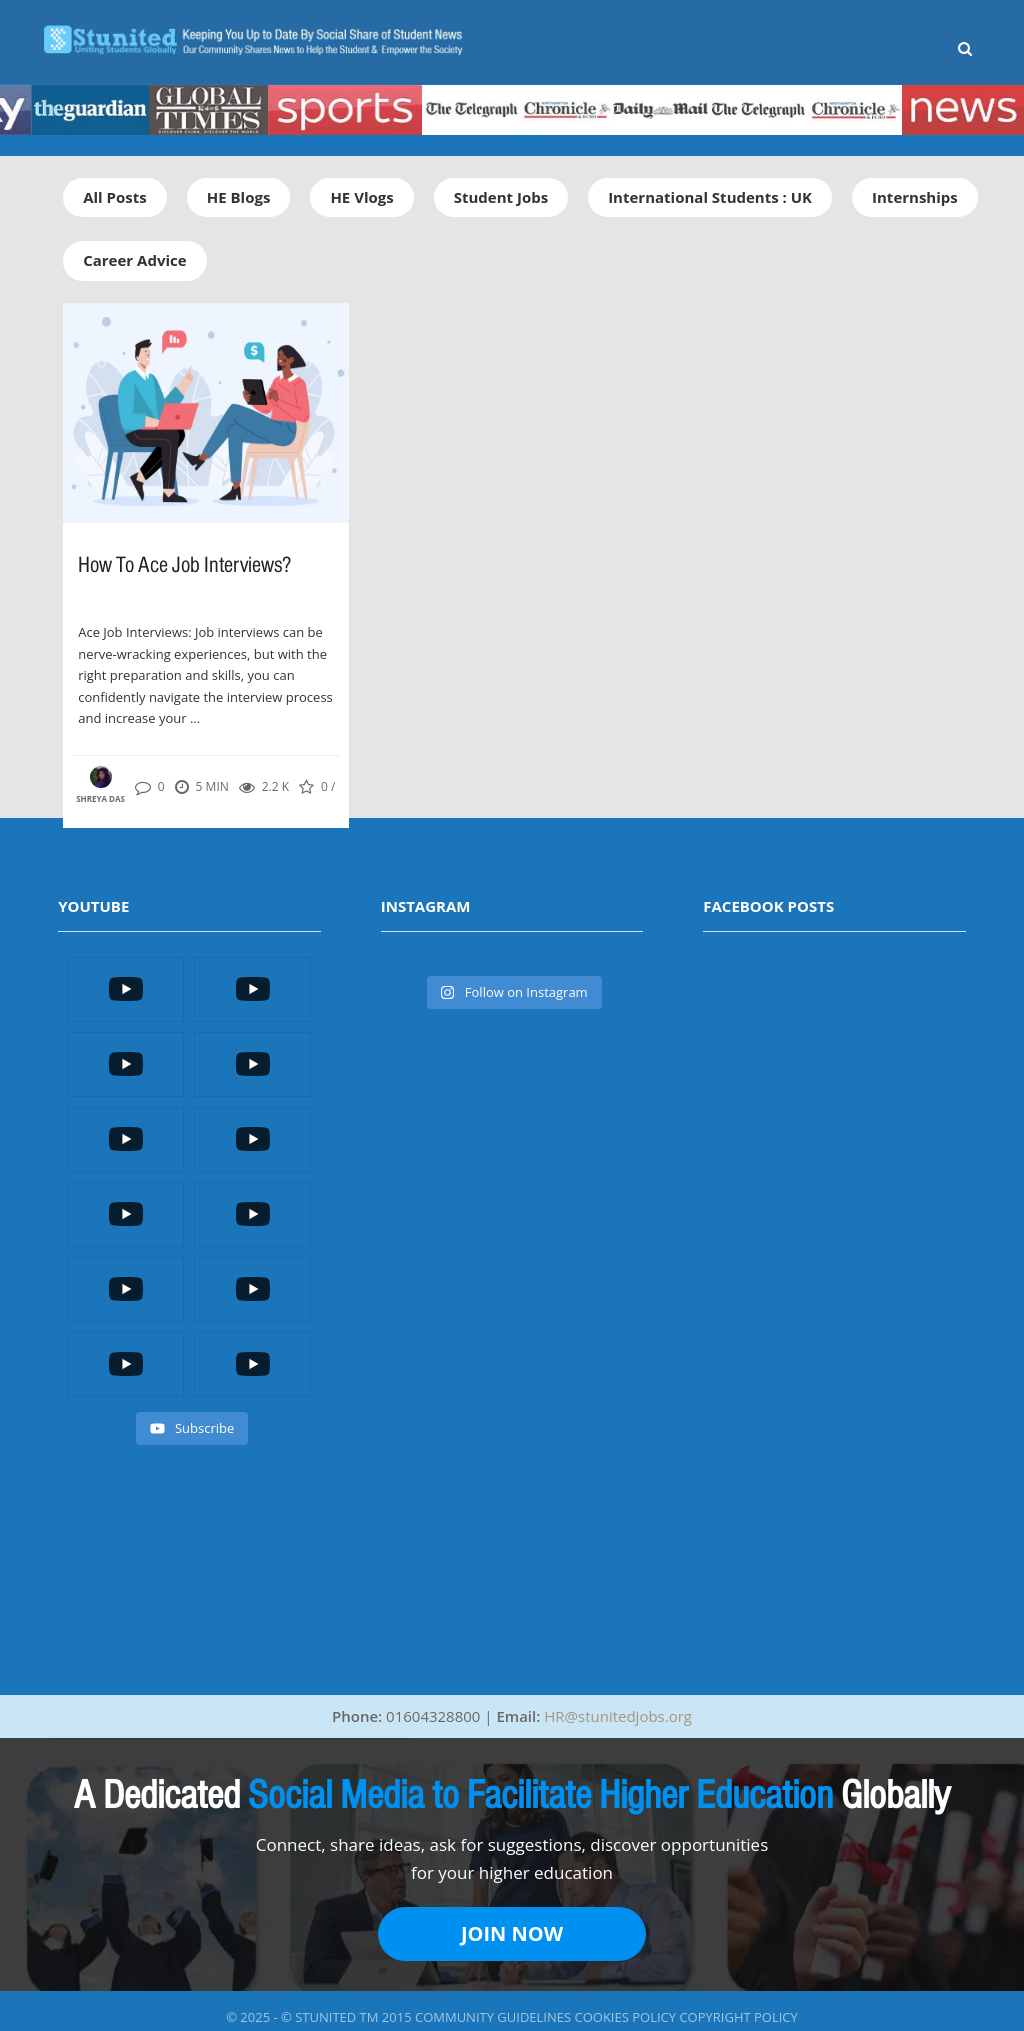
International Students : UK (710, 197)
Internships (915, 197)
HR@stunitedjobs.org (618, 1716)
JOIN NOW (512, 1933)
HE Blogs (239, 197)
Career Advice (134, 260)
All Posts (115, 197)
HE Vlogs (361, 197)
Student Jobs (501, 197)
